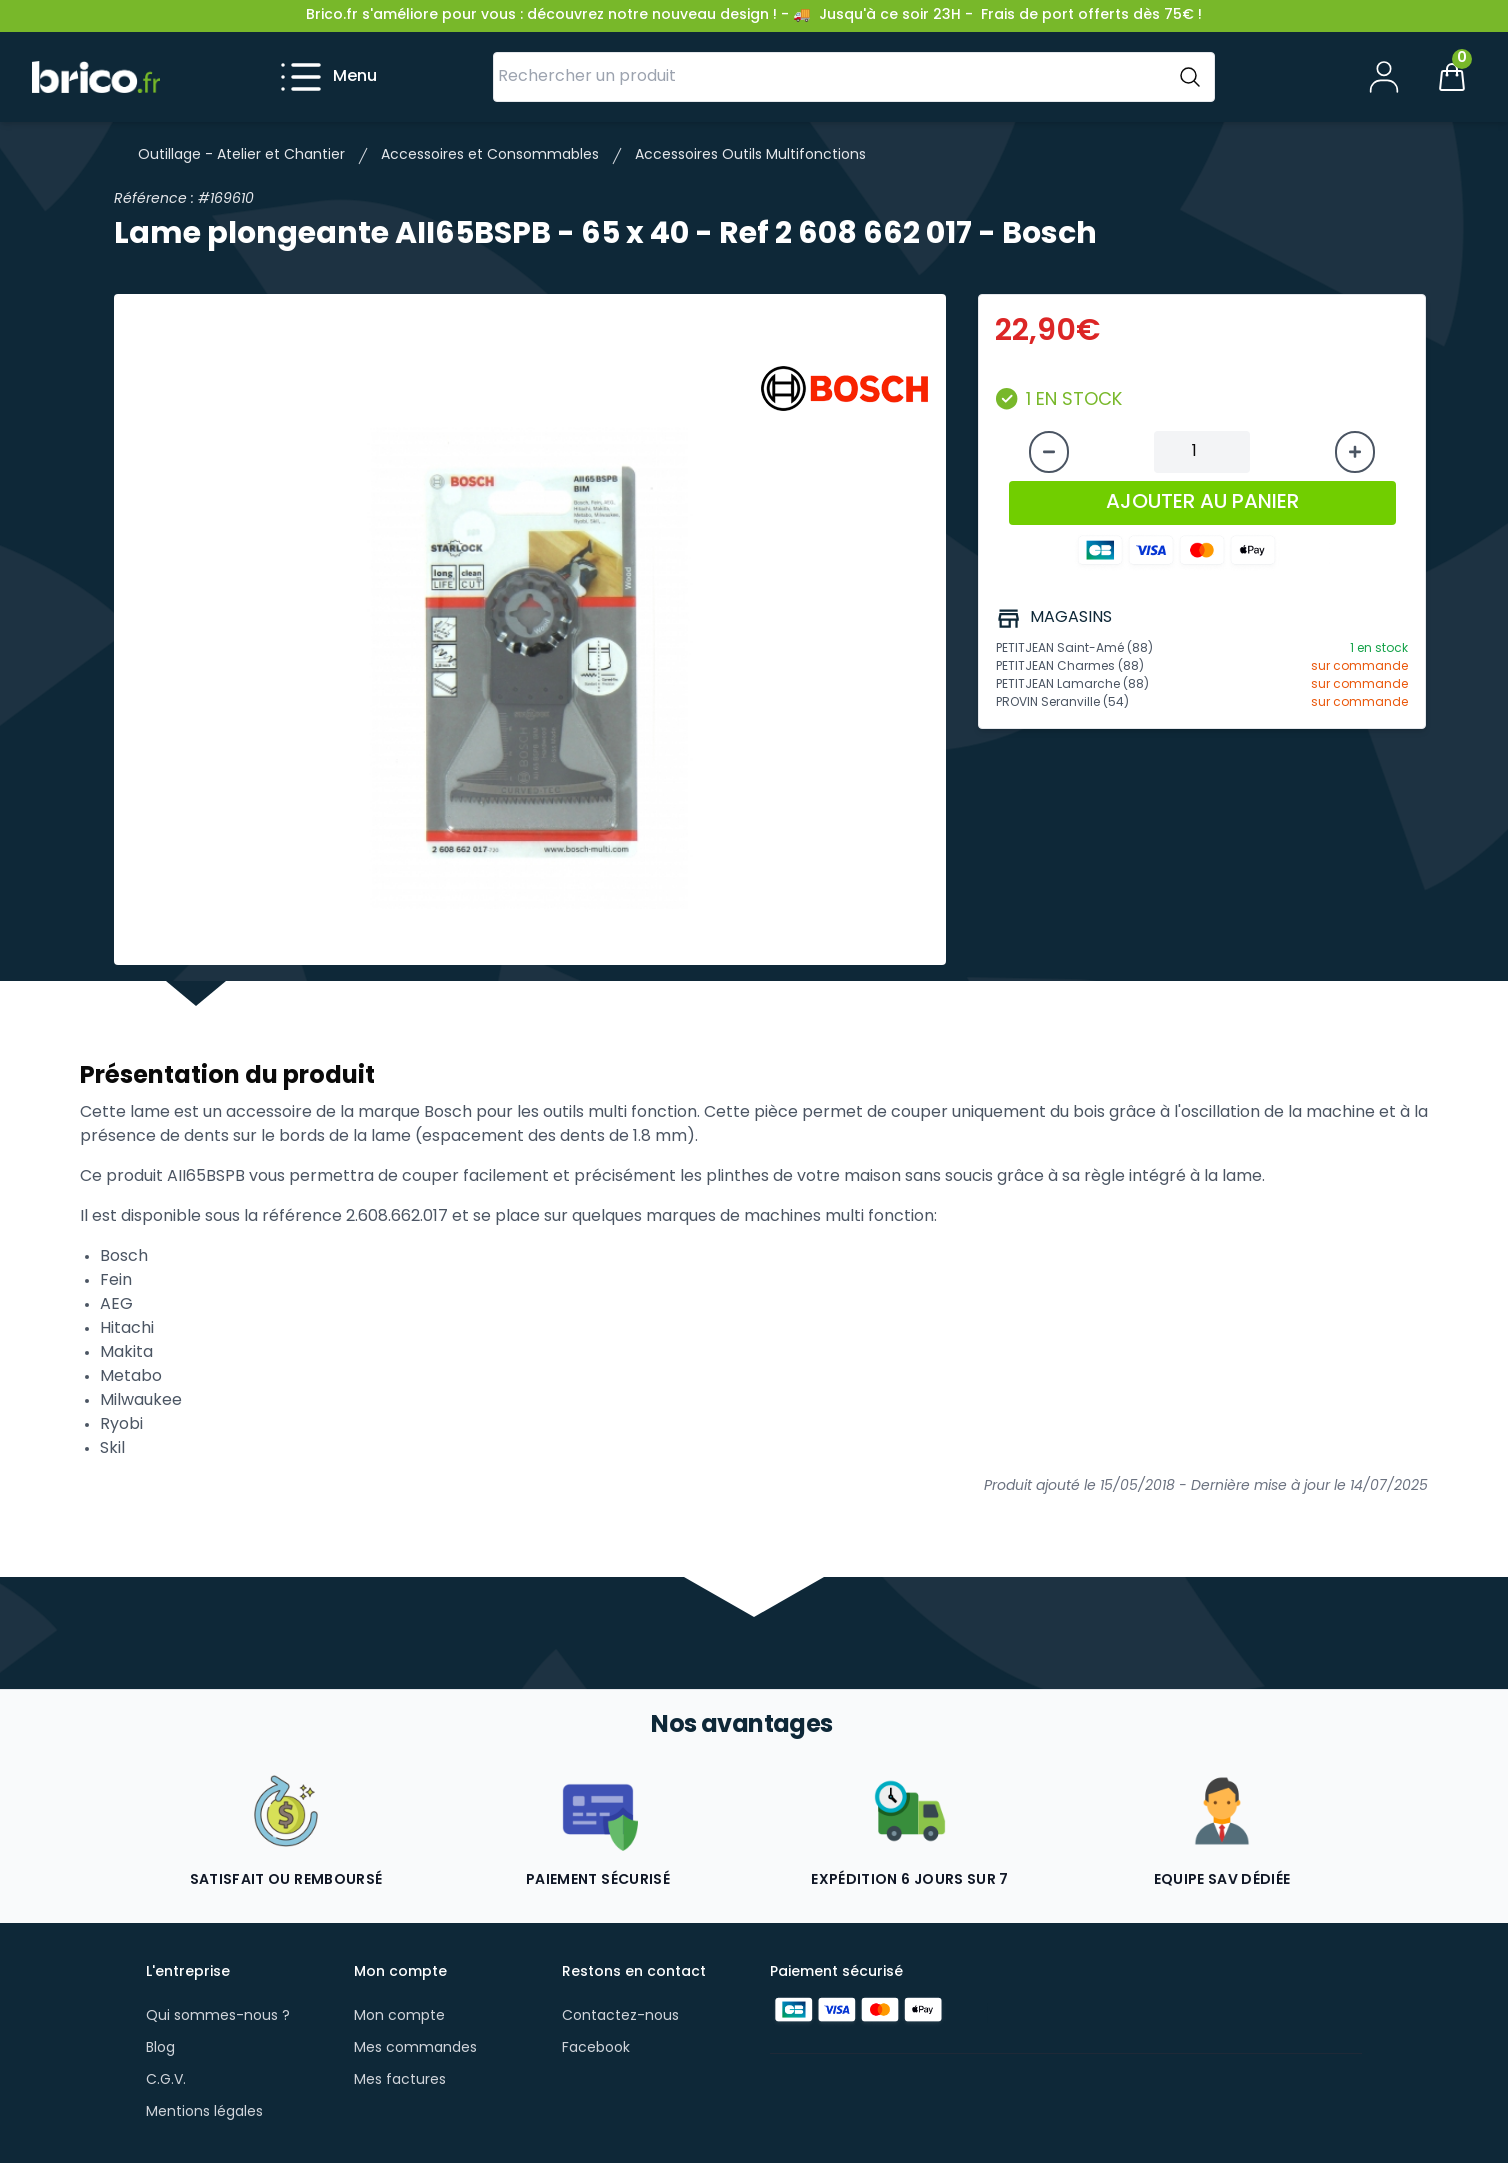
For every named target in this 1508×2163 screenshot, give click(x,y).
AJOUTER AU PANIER (1202, 503)
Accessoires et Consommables (490, 155)
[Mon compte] (1384, 77)
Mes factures (400, 2080)
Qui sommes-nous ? (218, 2016)
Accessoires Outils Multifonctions (750, 155)
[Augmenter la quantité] (1355, 452)
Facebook (596, 2048)
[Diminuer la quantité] (1049, 452)
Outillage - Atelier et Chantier (241, 155)
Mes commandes (415, 2048)
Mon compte (399, 2016)
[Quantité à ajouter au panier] (1202, 452)
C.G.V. (166, 2080)
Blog (160, 2048)
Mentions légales (204, 2112)
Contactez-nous (620, 2016)
